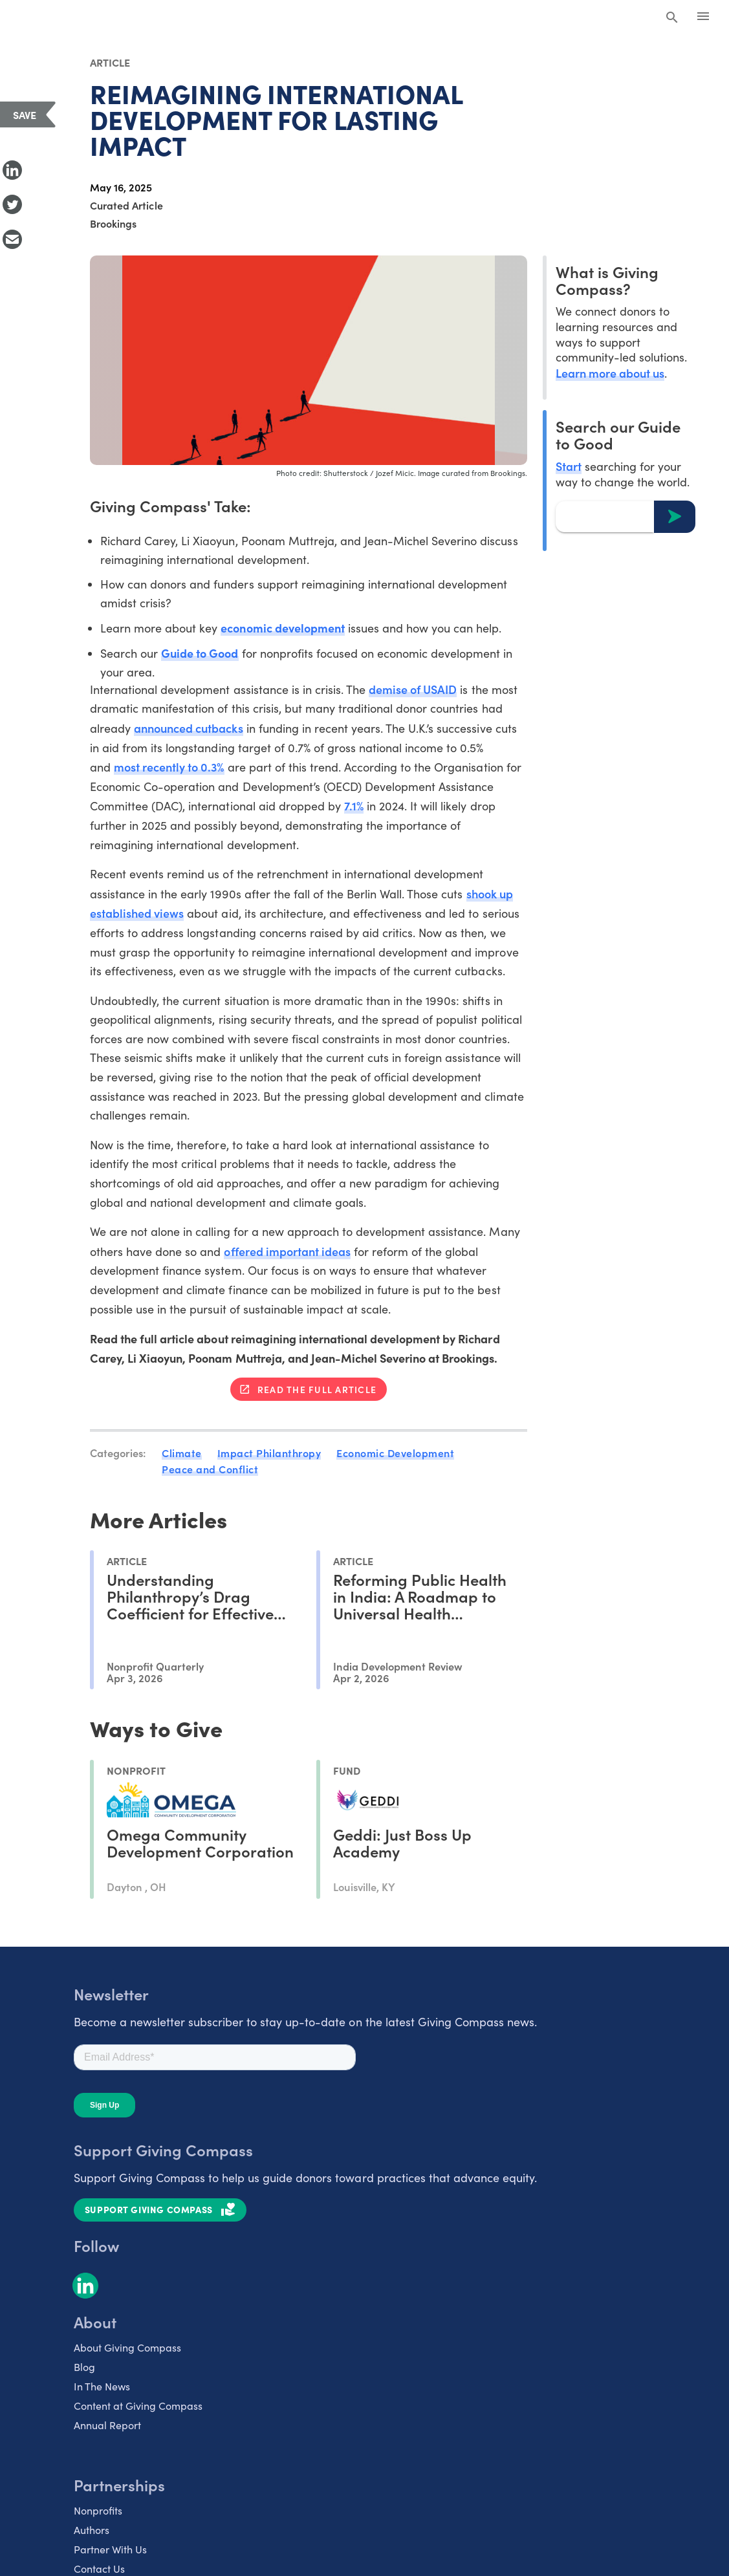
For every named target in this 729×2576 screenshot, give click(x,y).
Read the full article (316, 1389)
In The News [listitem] (102, 2386)
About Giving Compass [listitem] (127, 2347)
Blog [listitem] (84, 2367)
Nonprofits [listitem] (98, 2510)
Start (569, 466)
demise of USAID (413, 689)
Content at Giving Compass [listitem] (138, 2405)
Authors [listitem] (91, 2530)
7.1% (354, 805)
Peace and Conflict (210, 1469)
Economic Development (395, 1452)
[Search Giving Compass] (672, 18)
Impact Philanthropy (269, 1452)
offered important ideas (287, 1251)
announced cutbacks (188, 728)
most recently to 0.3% (169, 767)
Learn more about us (610, 373)
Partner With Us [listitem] (110, 2549)
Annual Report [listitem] (107, 2425)
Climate (182, 1452)
